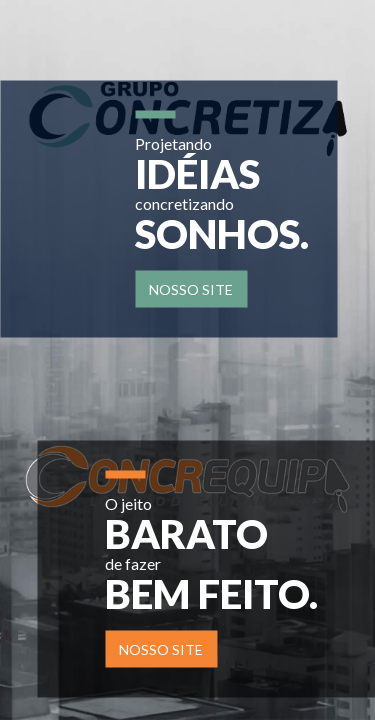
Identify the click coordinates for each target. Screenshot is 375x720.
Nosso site (191, 288)
